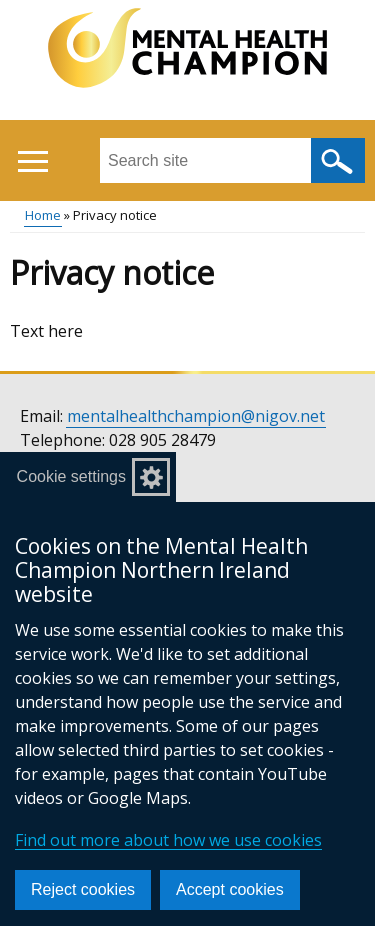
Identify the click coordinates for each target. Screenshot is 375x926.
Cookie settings (71, 476)
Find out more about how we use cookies (168, 840)
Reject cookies (83, 889)
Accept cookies (230, 889)
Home (43, 215)
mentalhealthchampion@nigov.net (196, 416)
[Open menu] (32, 161)
